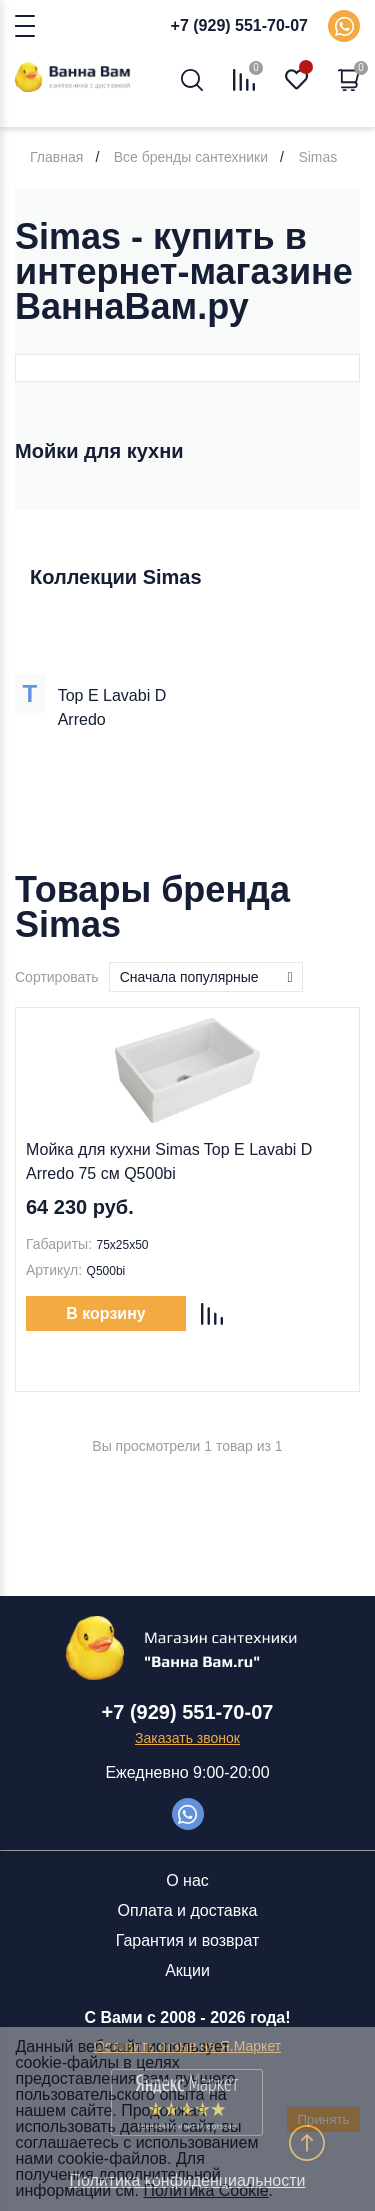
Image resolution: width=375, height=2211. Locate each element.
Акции (187, 1970)
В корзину (105, 1313)
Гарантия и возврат (188, 1940)
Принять (323, 2119)
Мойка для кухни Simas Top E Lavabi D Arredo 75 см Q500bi (169, 1161)
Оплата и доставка (188, 1910)
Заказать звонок (187, 1738)
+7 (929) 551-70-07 (239, 25)
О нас (187, 1880)
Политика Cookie (206, 2190)
